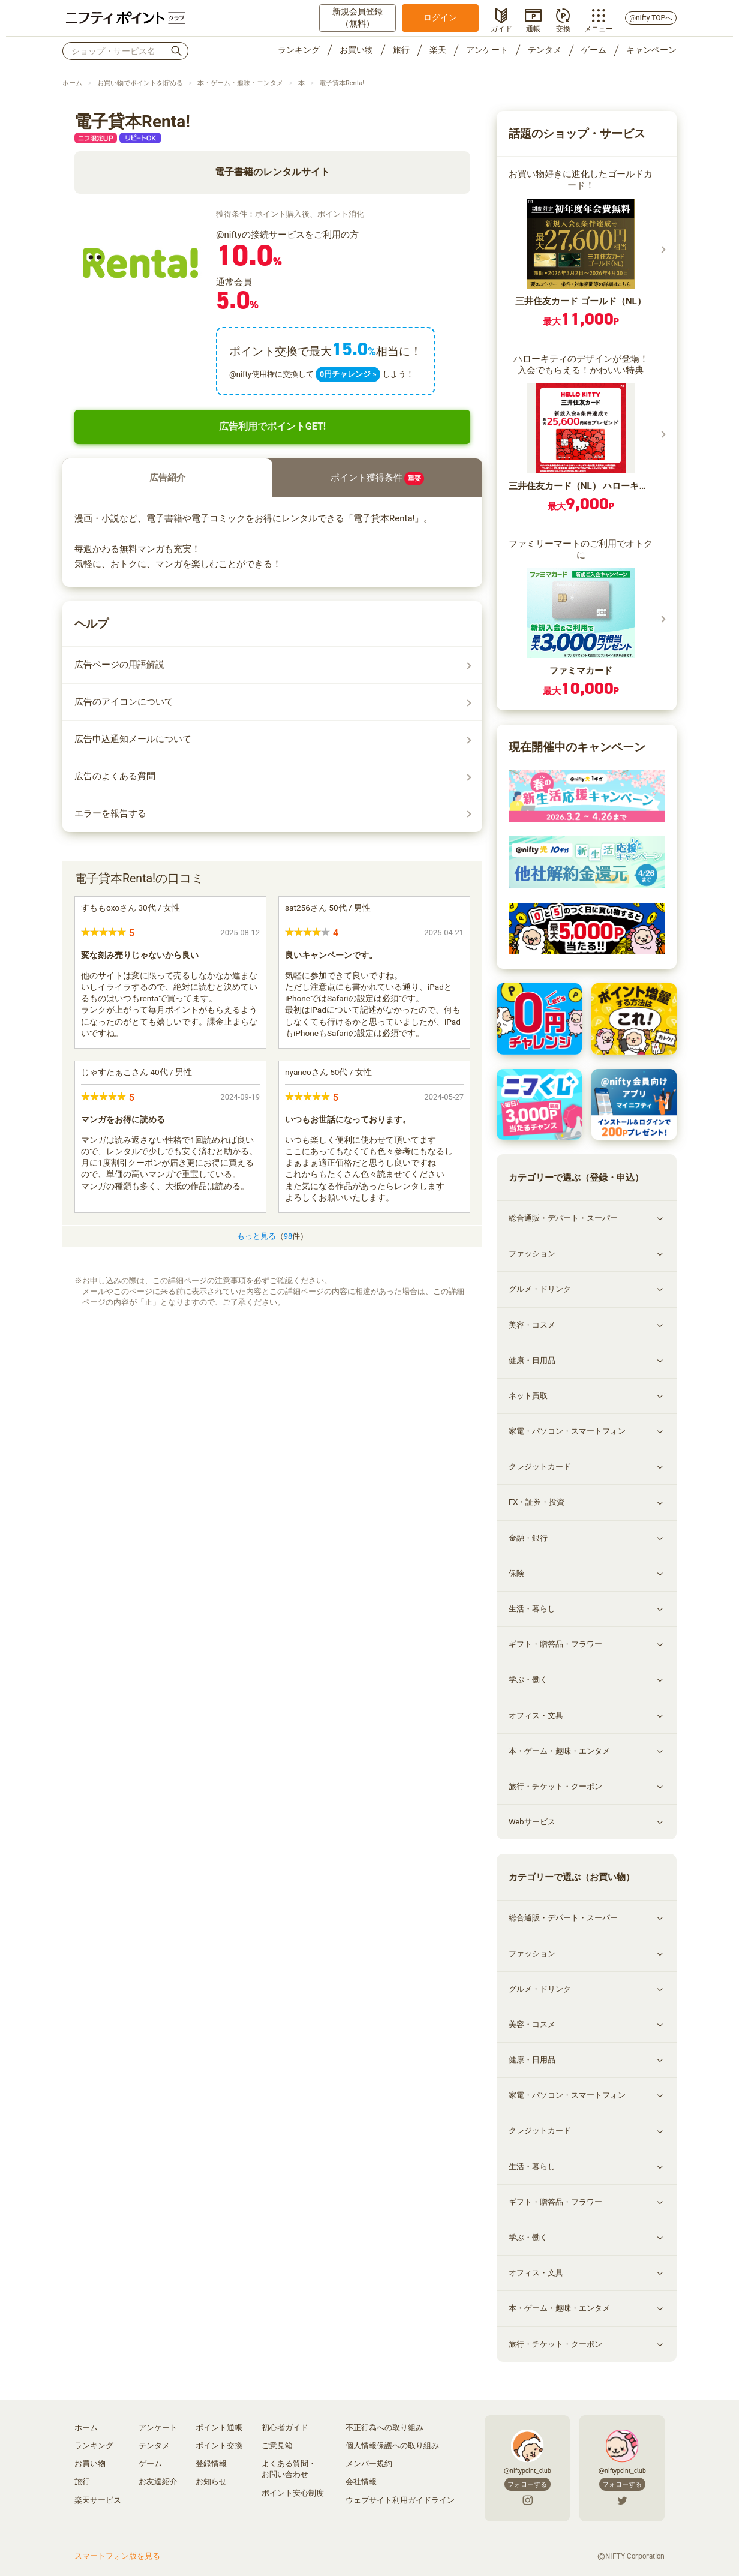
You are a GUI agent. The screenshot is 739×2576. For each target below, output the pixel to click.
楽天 (437, 50)
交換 (563, 27)
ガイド (501, 27)
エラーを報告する (110, 813)
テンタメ (544, 50)
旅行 (401, 50)
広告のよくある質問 (114, 776)
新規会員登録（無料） (357, 17)
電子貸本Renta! (341, 83)
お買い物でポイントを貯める (140, 83)
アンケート (487, 50)
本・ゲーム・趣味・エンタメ (240, 83)
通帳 (533, 27)
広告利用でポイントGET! (272, 426)
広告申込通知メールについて (132, 739)
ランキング (299, 50)
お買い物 (356, 50)
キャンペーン (651, 50)
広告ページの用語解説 (119, 664)
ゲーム (593, 50)
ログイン (440, 17)
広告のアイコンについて (123, 701)
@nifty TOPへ (650, 18)
